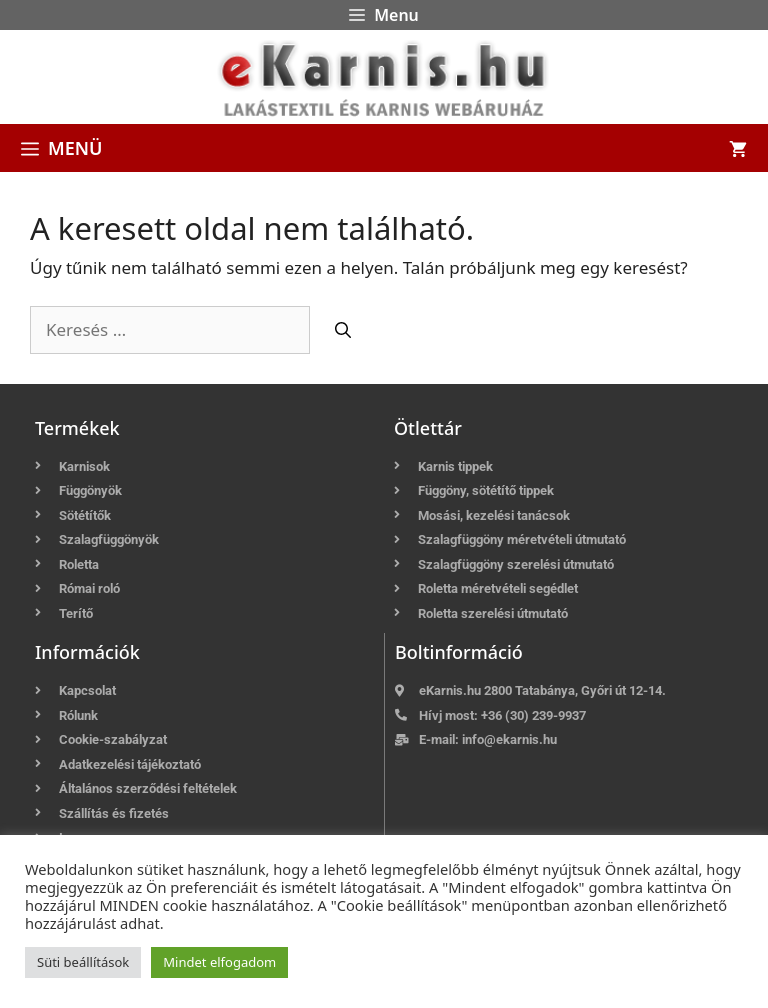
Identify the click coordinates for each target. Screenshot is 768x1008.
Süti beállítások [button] (83, 962)
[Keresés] (343, 330)
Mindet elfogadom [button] (219, 962)
